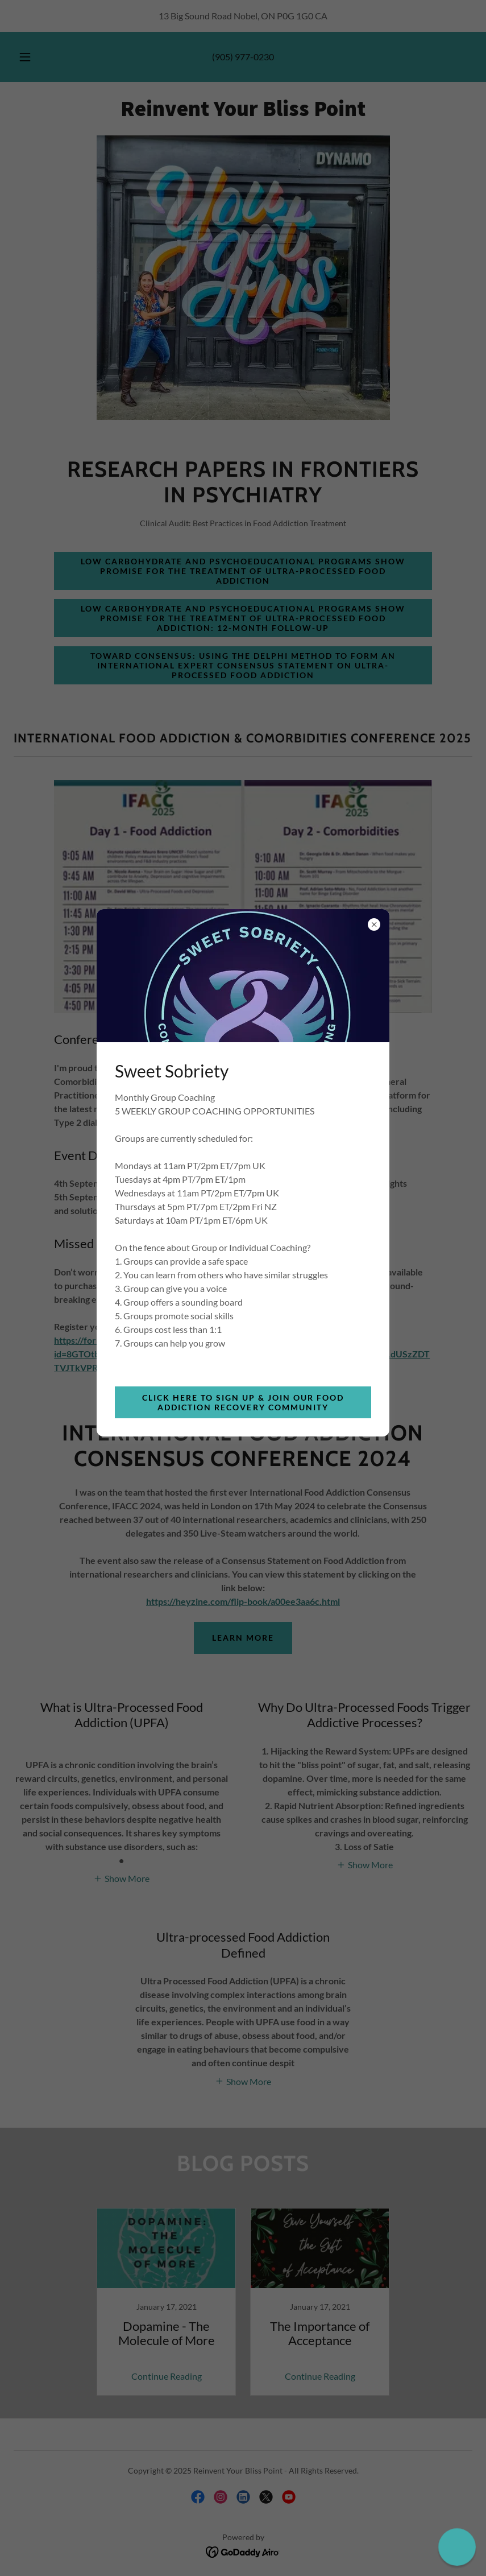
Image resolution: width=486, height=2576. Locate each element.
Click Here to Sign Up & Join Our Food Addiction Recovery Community (243, 1402)
